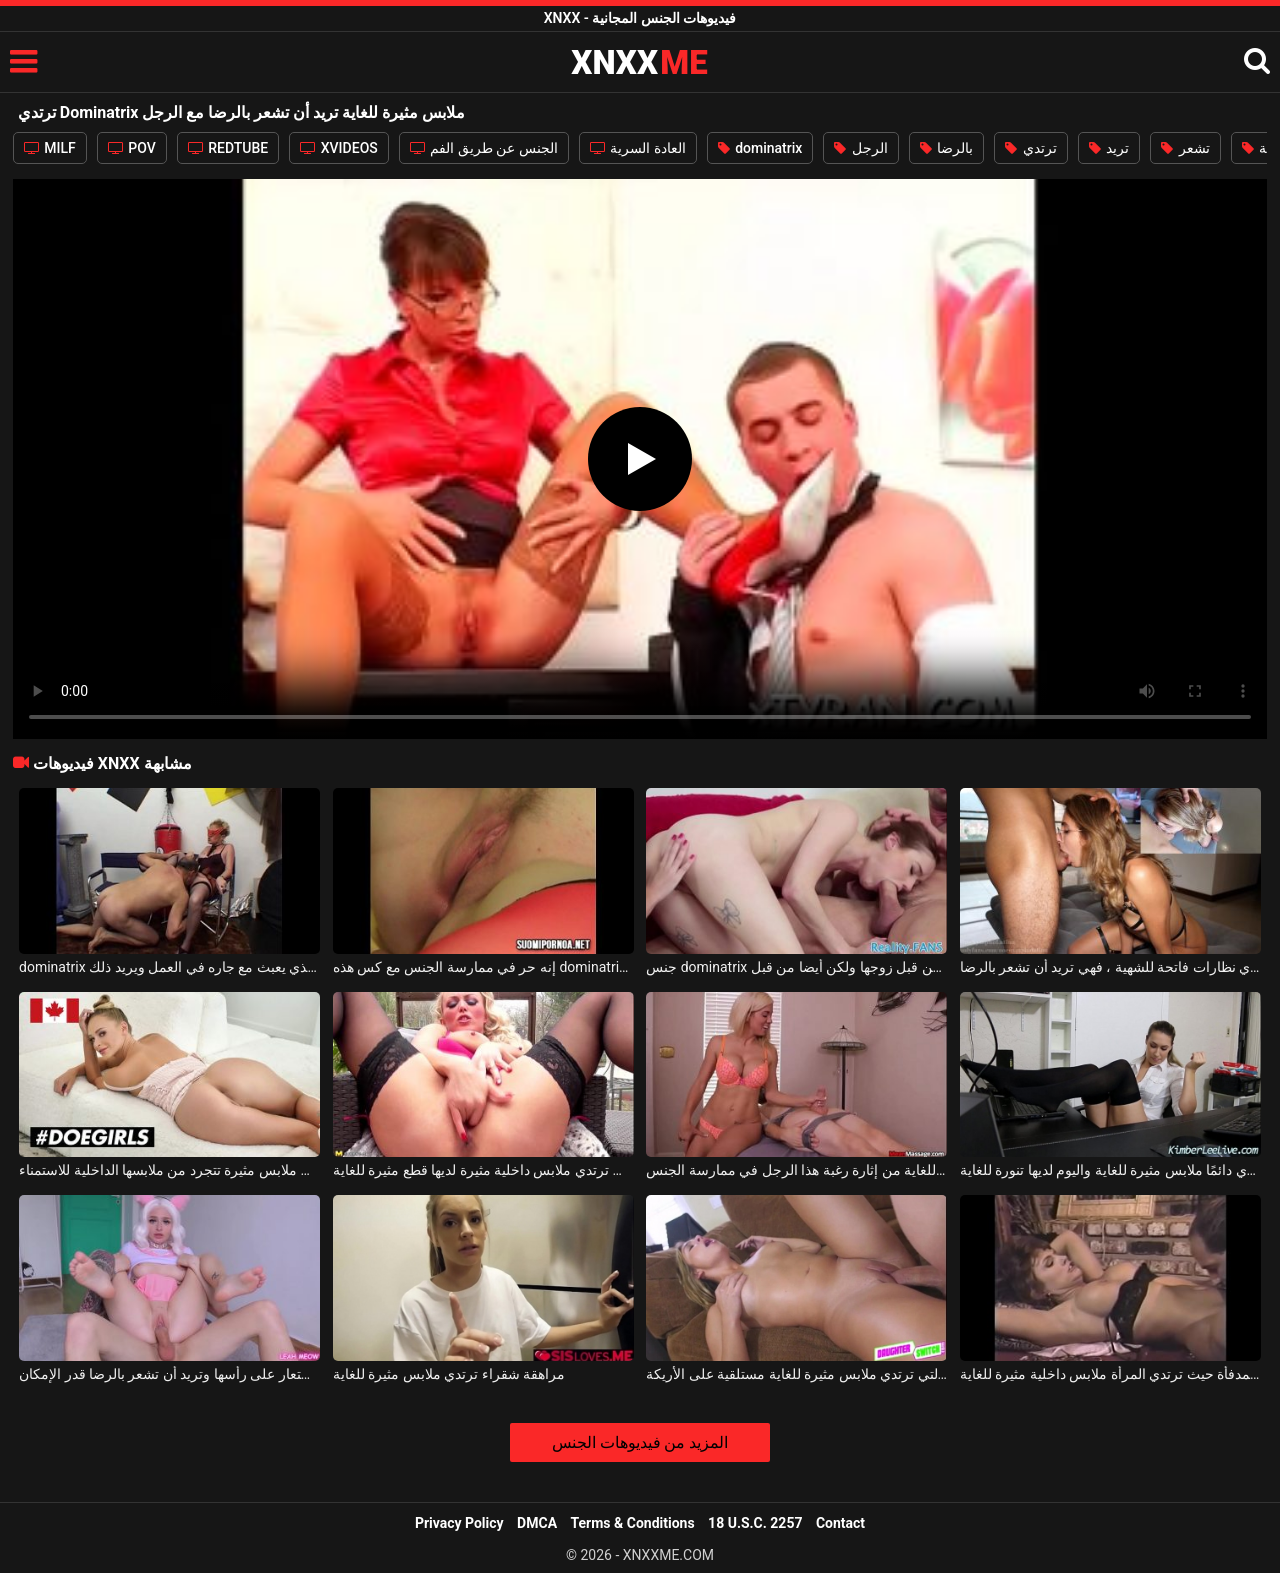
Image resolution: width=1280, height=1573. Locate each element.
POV (132, 148)
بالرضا (946, 148)
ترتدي (1030, 148)
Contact (840, 1523)
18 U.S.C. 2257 (755, 1523)
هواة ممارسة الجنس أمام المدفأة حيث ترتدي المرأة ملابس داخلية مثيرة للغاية (1110, 1374)
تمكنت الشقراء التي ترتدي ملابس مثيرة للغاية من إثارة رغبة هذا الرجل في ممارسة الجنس (796, 1170)
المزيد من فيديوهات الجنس (640, 1442)
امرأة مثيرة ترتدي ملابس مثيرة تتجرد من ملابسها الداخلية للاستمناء (169, 1170)
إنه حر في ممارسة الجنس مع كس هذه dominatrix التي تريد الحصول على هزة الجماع (483, 967)
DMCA (537, 1523)
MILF (50, 148)
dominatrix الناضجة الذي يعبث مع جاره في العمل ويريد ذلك (169, 967)
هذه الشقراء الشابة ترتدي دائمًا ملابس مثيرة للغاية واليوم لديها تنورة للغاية (1110, 1170)
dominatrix (760, 148)
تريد (1109, 148)
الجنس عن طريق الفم (484, 148)
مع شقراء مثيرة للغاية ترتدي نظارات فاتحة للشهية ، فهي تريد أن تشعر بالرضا (1110, 967)
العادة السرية (638, 148)
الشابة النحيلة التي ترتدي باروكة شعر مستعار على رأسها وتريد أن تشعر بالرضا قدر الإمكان (169, 1374)
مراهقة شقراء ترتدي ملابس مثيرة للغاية (449, 1374)
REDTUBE (228, 148)
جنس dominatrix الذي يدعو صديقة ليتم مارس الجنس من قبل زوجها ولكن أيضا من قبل (796, 967)
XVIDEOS (339, 148)
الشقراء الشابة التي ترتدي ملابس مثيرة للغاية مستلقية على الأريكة (796, 1374)
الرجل (860, 148)
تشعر (1185, 148)
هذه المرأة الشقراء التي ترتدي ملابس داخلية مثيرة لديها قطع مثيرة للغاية (483, 1170)
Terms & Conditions (633, 1523)
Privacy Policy (459, 1523)
